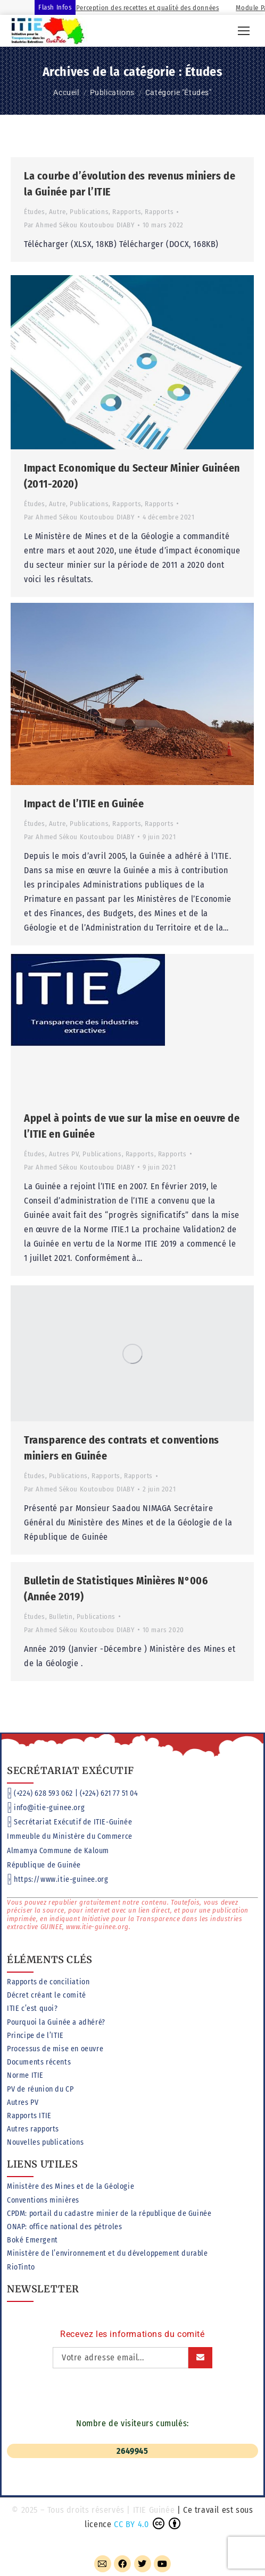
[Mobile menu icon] (243, 30)
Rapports (126, 212)
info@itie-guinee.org (49, 1807)
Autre (57, 212)
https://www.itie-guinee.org (61, 1879)
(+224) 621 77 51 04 (109, 1793)
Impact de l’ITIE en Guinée (84, 798)
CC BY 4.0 (131, 2524)
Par (79, 225)
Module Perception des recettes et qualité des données (143, 8)
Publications (89, 212)
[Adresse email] (120, 2357)
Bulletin (61, 1592)
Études (34, 212)
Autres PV (64, 1143)
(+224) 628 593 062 (43, 1793)
